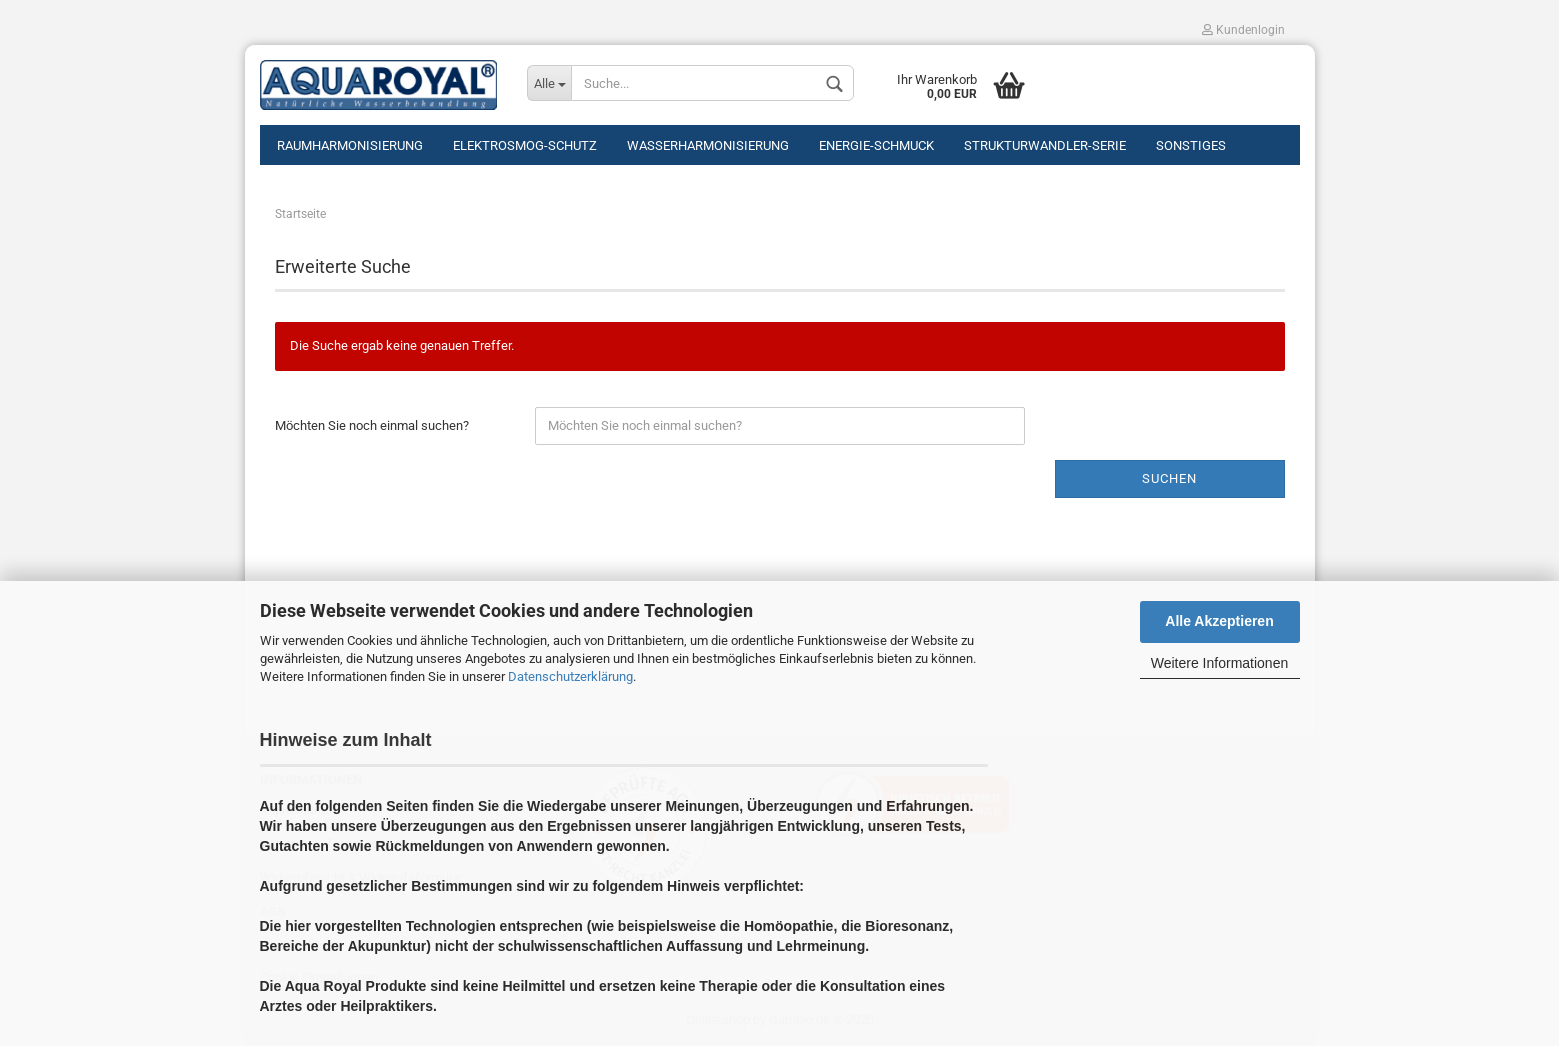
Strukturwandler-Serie (1045, 145)
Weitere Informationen (1219, 663)
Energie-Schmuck (876, 145)
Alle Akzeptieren (1219, 621)
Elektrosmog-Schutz (525, 145)
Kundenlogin (1243, 30)
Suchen (1169, 478)
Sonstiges (1191, 145)
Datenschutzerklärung (570, 676)
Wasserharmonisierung (708, 145)
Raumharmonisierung (350, 145)
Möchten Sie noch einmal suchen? (372, 425)
